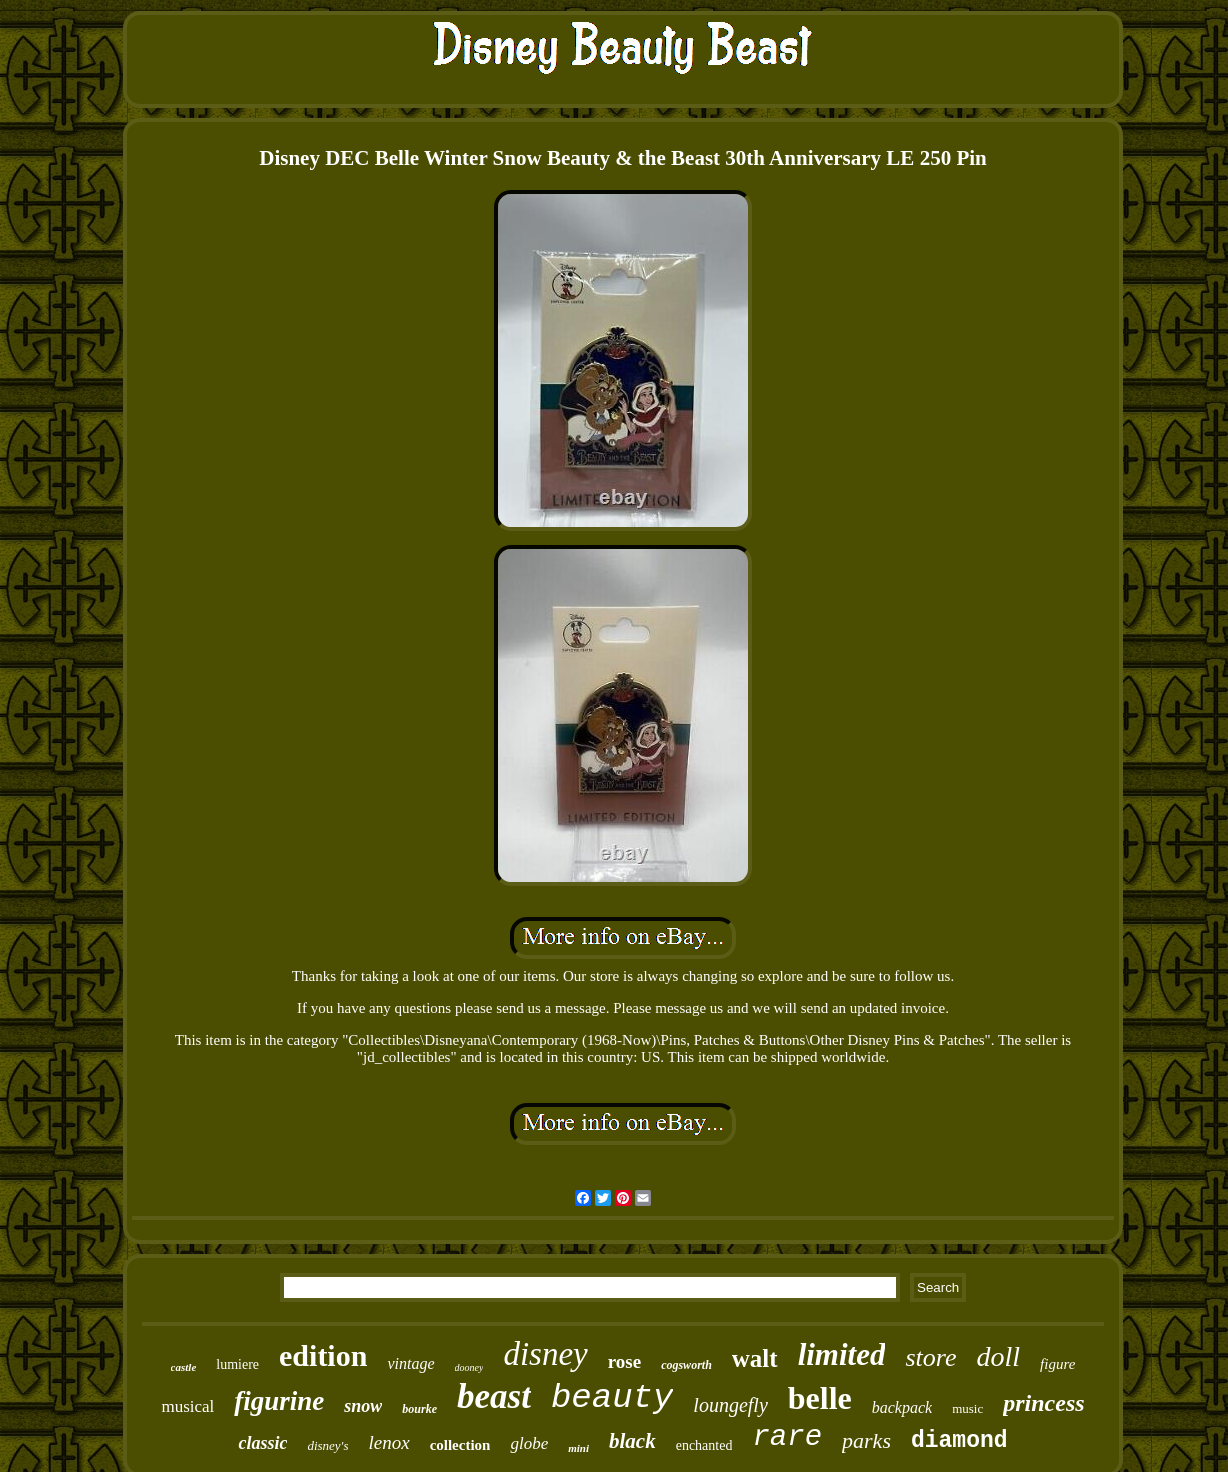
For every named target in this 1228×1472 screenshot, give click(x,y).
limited (842, 1354)
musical (187, 1406)
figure (1057, 1364)
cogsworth (686, 1365)
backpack (902, 1407)
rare (787, 1437)
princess (1043, 1403)
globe (529, 1443)
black (632, 1441)
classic (262, 1443)
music (967, 1408)
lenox (388, 1442)
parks (866, 1440)
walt (755, 1358)
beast (494, 1396)
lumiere (237, 1364)
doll (999, 1356)
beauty (612, 1398)
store (930, 1357)
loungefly (730, 1405)
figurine (279, 1401)
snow (363, 1406)
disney (545, 1354)
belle (820, 1398)
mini (578, 1448)
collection (460, 1445)
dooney (469, 1367)
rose (624, 1361)
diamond (959, 1441)
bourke (419, 1409)
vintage (410, 1363)
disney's (327, 1445)
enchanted (704, 1445)
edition (323, 1355)
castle (184, 1367)
